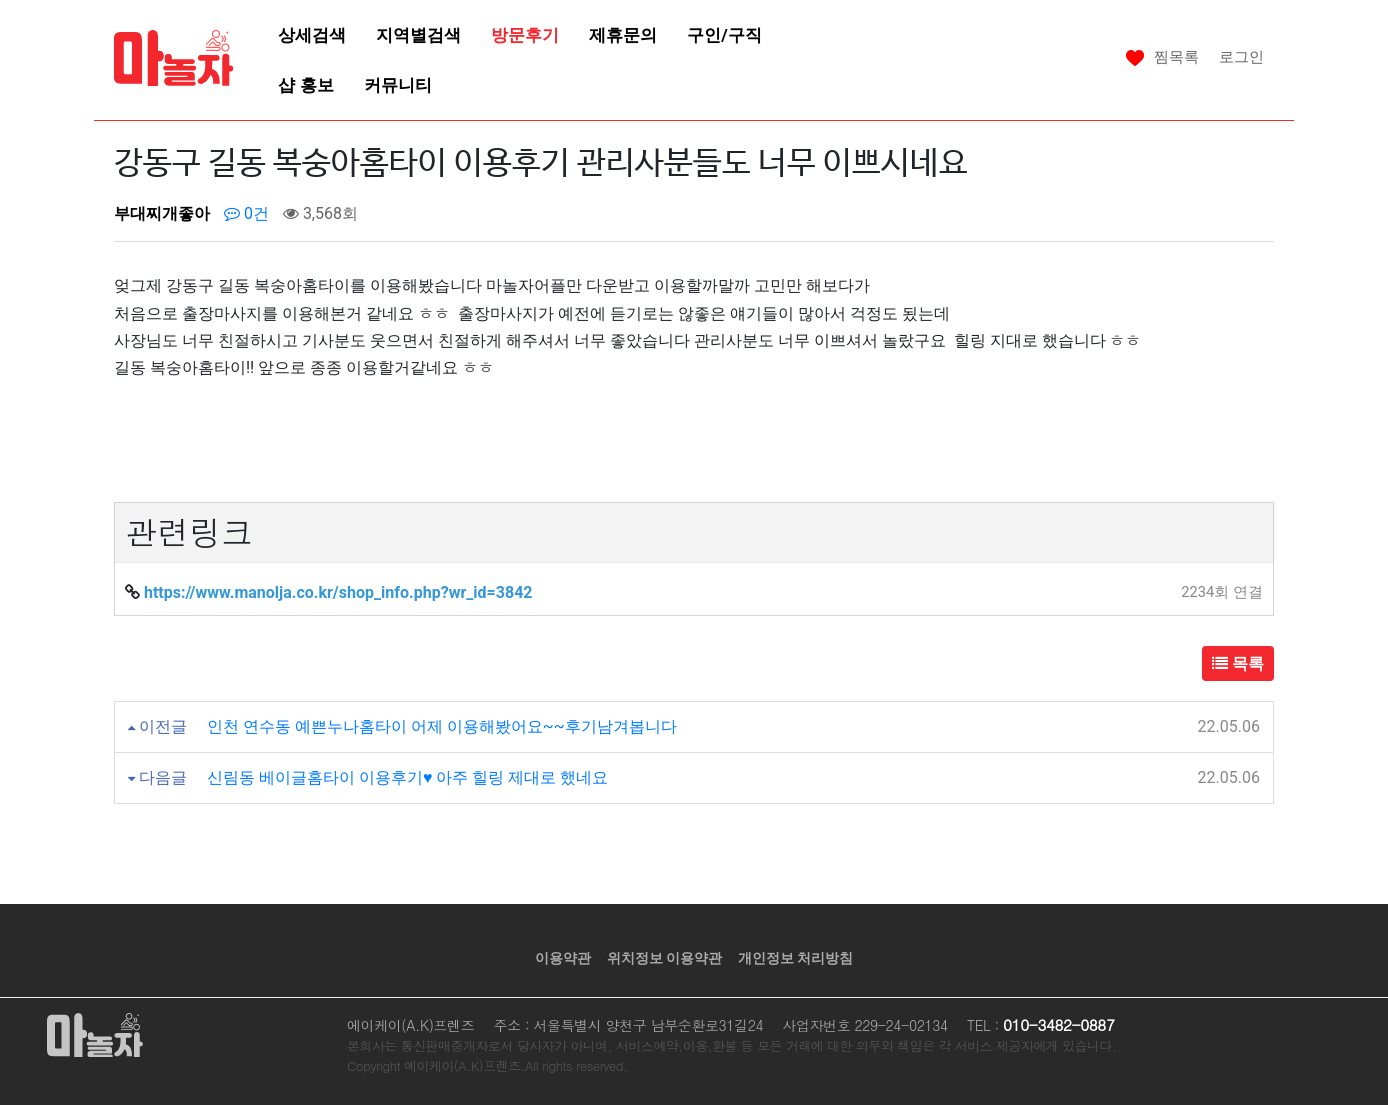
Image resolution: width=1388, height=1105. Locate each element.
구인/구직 (724, 35)
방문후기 (525, 35)
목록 (1238, 663)
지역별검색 (418, 35)
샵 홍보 (305, 85)
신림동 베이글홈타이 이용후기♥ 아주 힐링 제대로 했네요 (407, 777)
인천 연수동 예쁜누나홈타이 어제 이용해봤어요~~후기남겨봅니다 (442, 726)
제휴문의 (623, 35)
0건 (246, 213)
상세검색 (312, 35)
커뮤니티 (398, 85)
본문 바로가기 (0, 0)
